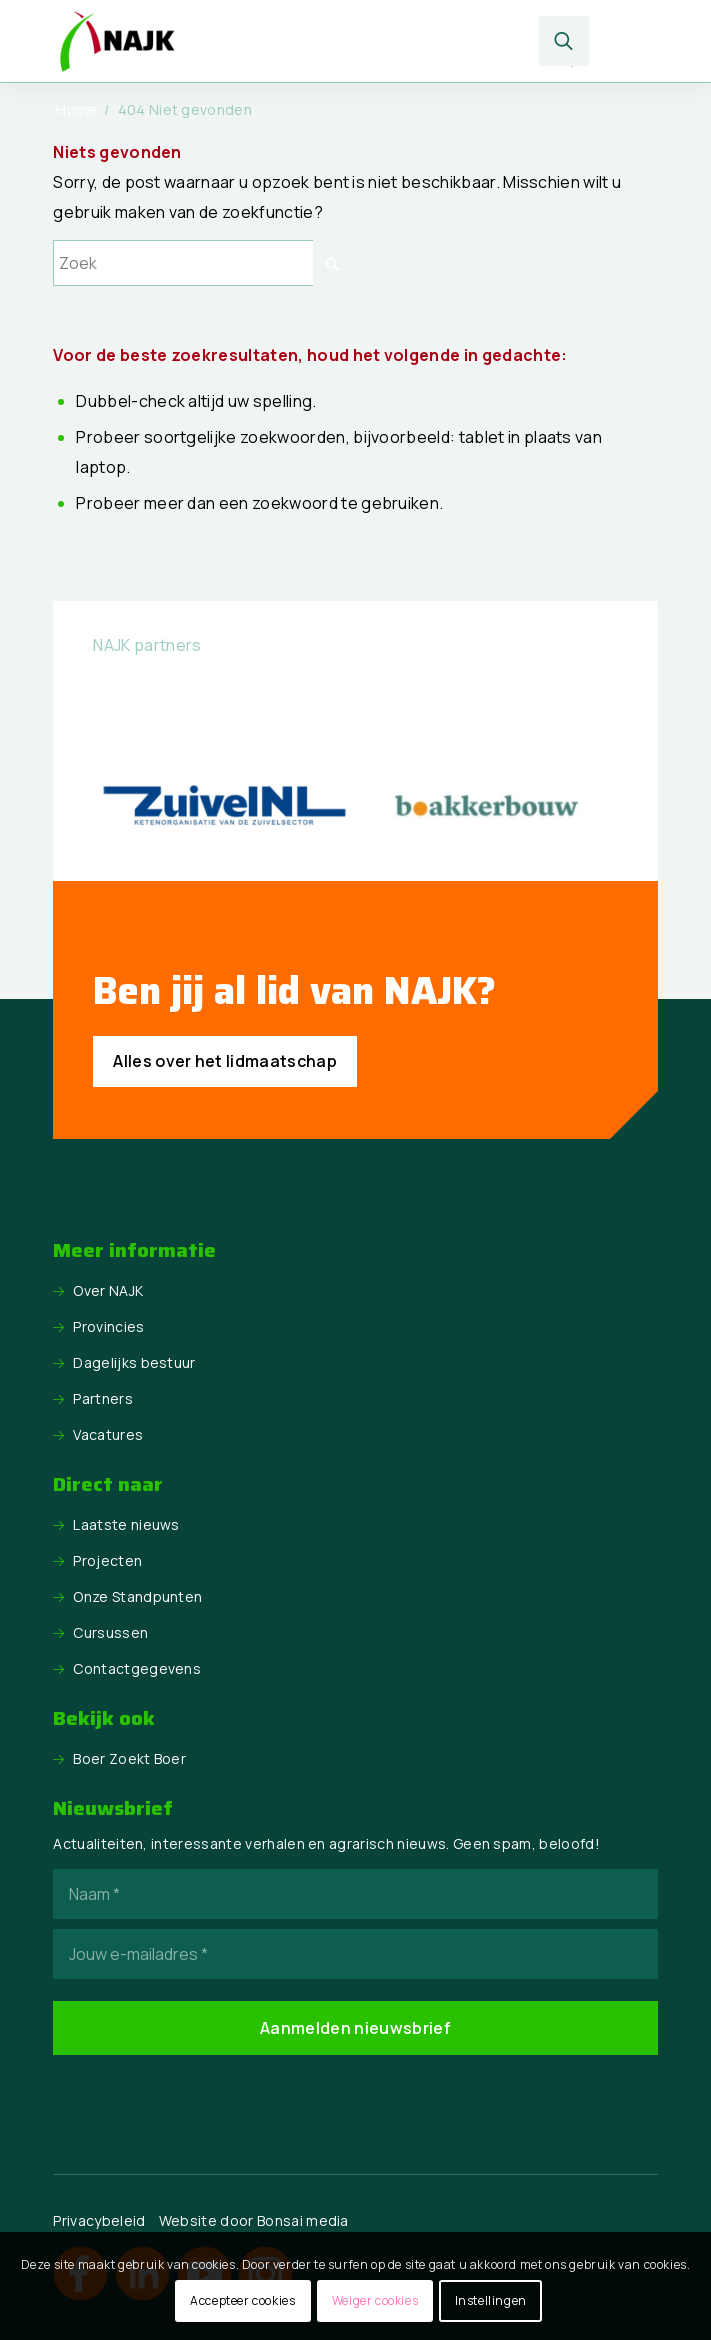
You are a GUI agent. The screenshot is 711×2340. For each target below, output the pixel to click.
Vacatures (108, 1434)
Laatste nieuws (126, 1524)
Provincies (108, 1326)
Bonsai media (303, 2220)
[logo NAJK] (294, 41)
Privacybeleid (99, 2220)
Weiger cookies (375, 2300)
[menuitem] (564, 41)
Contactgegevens (137, 1668)
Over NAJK (108, 1290)
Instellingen (491, 2300)
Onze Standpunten (137, 1596)
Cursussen (110, 1632)
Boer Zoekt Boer (129, 1758)
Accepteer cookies (242, 2300)
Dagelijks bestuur (134, 1362)
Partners (103, 1398)
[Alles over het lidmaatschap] (225, 1061)
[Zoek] (564, 41)
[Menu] (625, 41)
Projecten (107, 1560)
